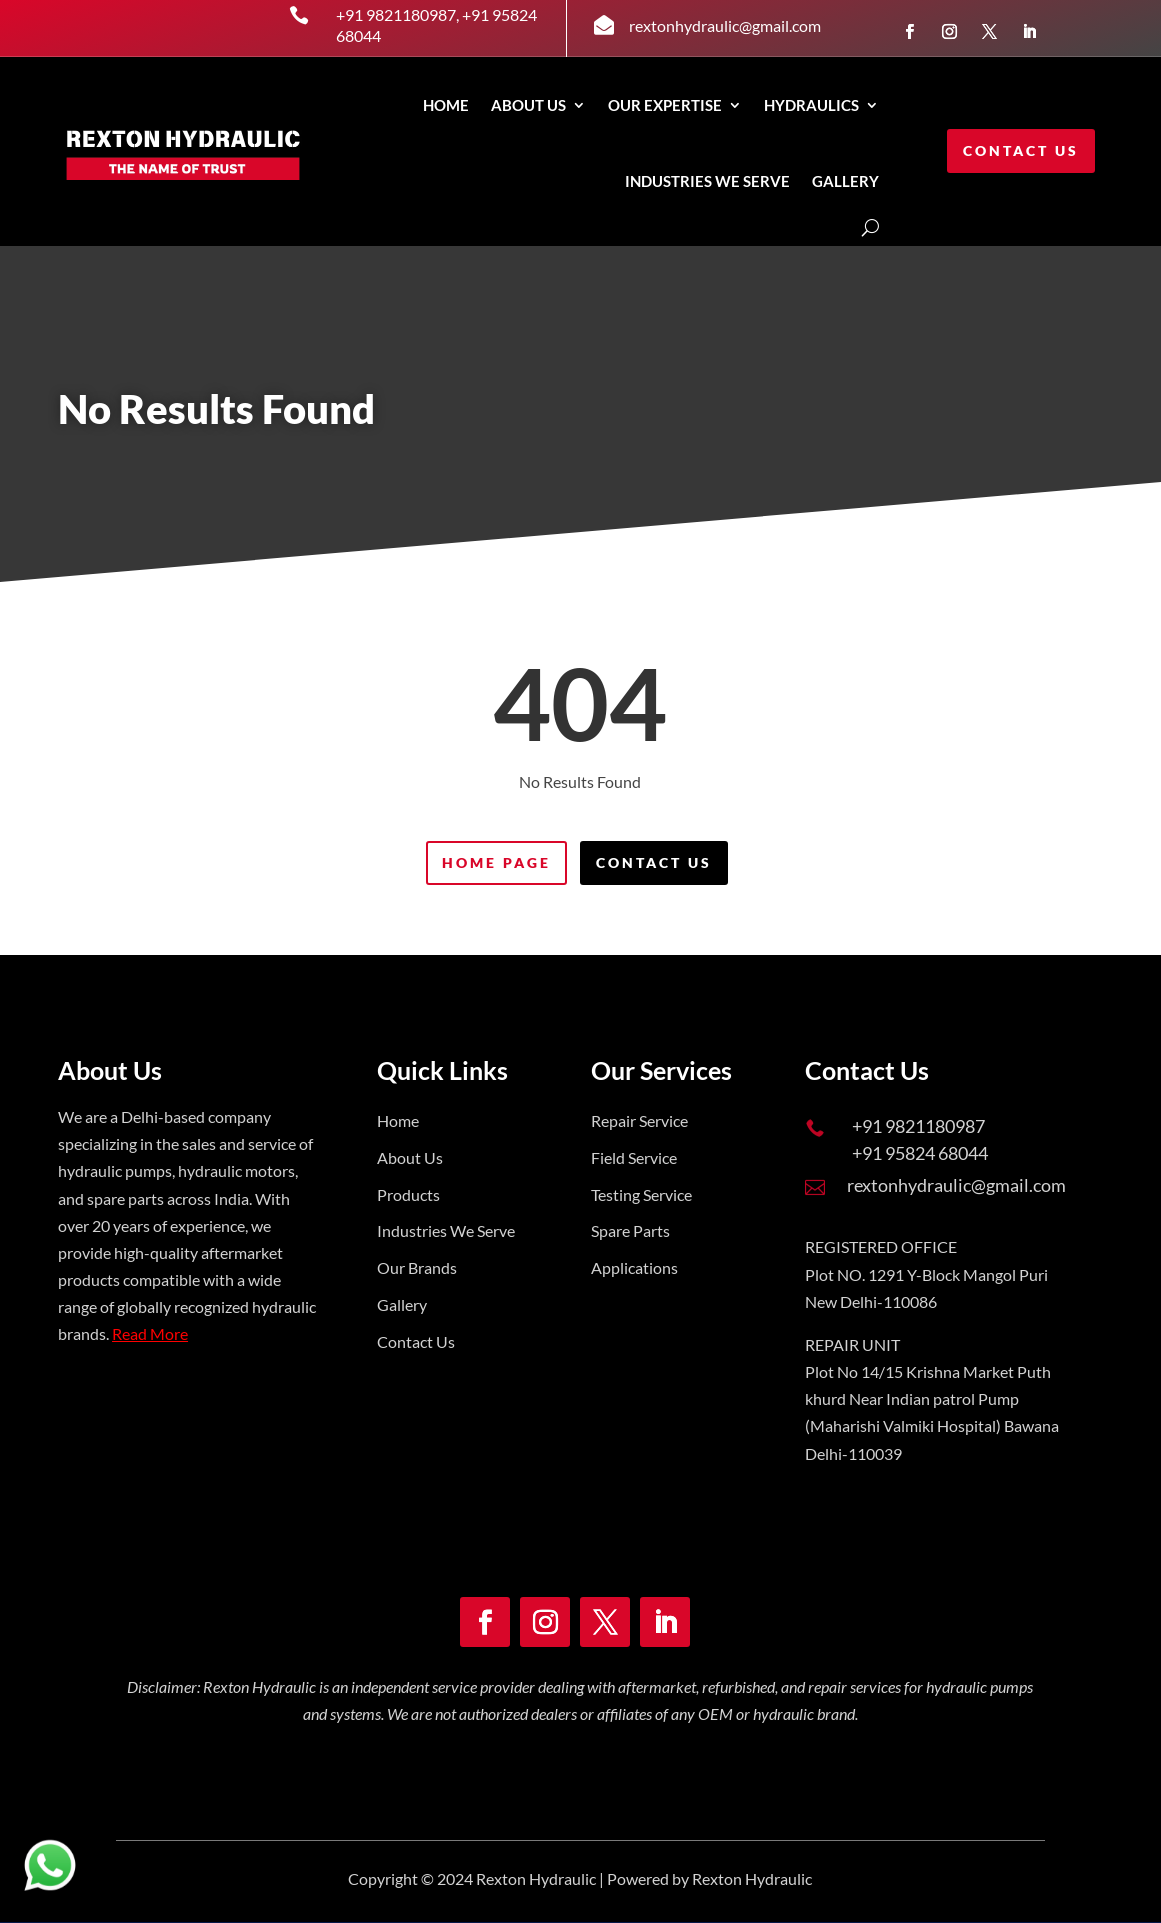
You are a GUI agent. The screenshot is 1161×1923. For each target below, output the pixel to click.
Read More (150, 1333)
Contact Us (1021, 150)
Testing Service (641, 1194)
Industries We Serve (446, 1230)
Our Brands (417, 1267)
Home (446, 105)
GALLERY (845, 181)
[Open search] (870, 227)
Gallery (402, 1304)
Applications (634, 1267)
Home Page (496, 862)
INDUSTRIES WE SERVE (707, 181)
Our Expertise (665, 105)
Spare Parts (630, 1230)
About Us (528, 105)
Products (408, 1194)
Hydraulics (811, 105)
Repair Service (639, 1120)
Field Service (634, 1157)
